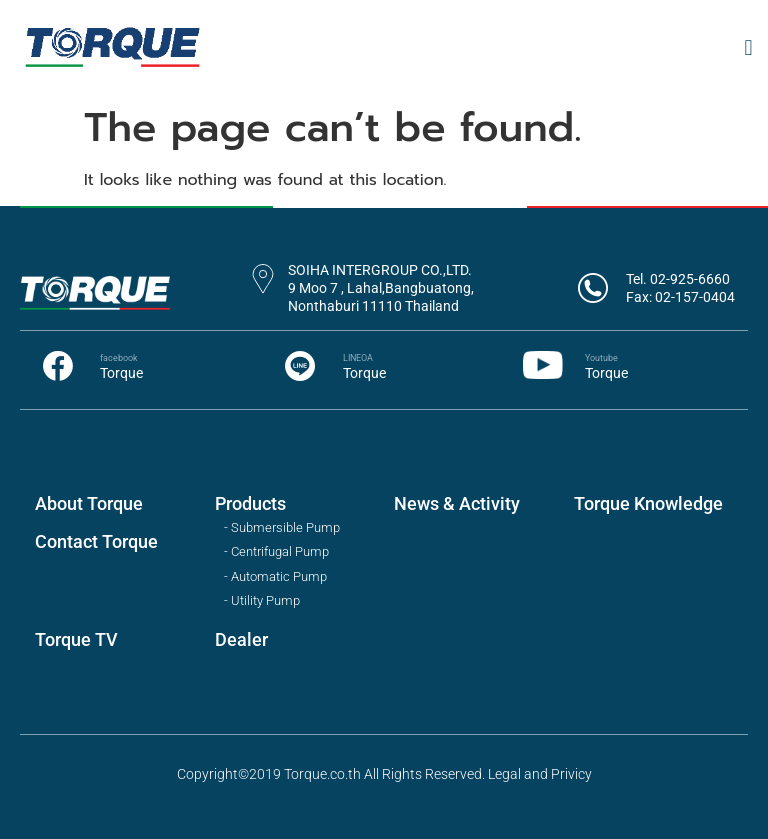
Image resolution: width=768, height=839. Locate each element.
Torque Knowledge (648, 503)
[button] (748, 47)
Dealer (241, 639)
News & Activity (457, 503)
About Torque (89, 503)
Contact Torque (96, 541)
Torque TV (76, 639)
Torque (121, 373)
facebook (119, 358)
